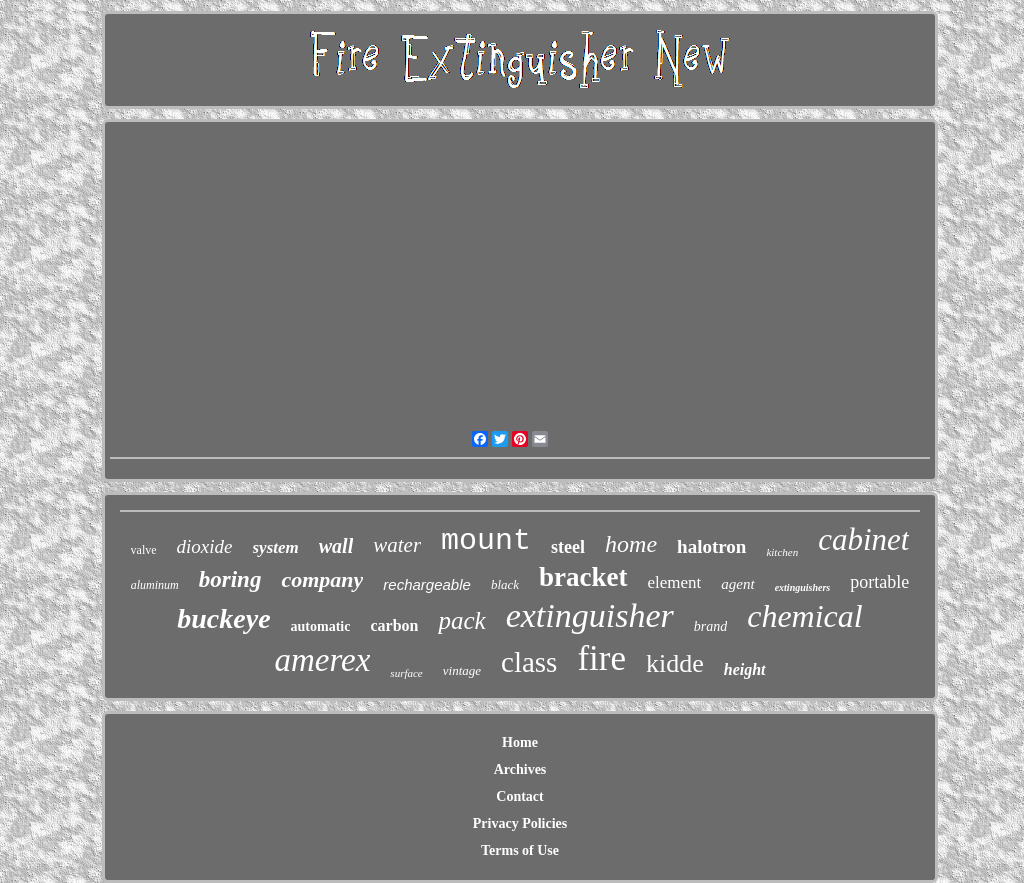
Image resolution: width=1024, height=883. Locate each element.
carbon (394, 625)
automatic (321, 626)
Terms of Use (520, 850)
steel (568, 547)
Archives (520, 769)
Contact (519, 796)
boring (230, 579)
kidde (675, 663)
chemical (805, 616)
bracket (583, 577)
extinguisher (590, 615)
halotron (711, 546)
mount (486, 541)
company (322, 579)
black (505, 584)
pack (461, 620)
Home (520, 742)
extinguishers (803, 587)
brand (710, 626)
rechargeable (427, 584)
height (745, 669)
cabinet (863, 539)
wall (336, 546)
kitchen (782, 552)
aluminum (155, 585)
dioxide (205, 546)
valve (144, 550)
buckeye (223, 618)
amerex (322, 660)
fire (601, 658)
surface (406, 673)
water (397, 545)
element (675, 582)
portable (879, 582)
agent (737, 584)
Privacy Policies (520, 823)
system (276, 547)
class (529, 662)
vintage (462, 670)
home (631, 544)
